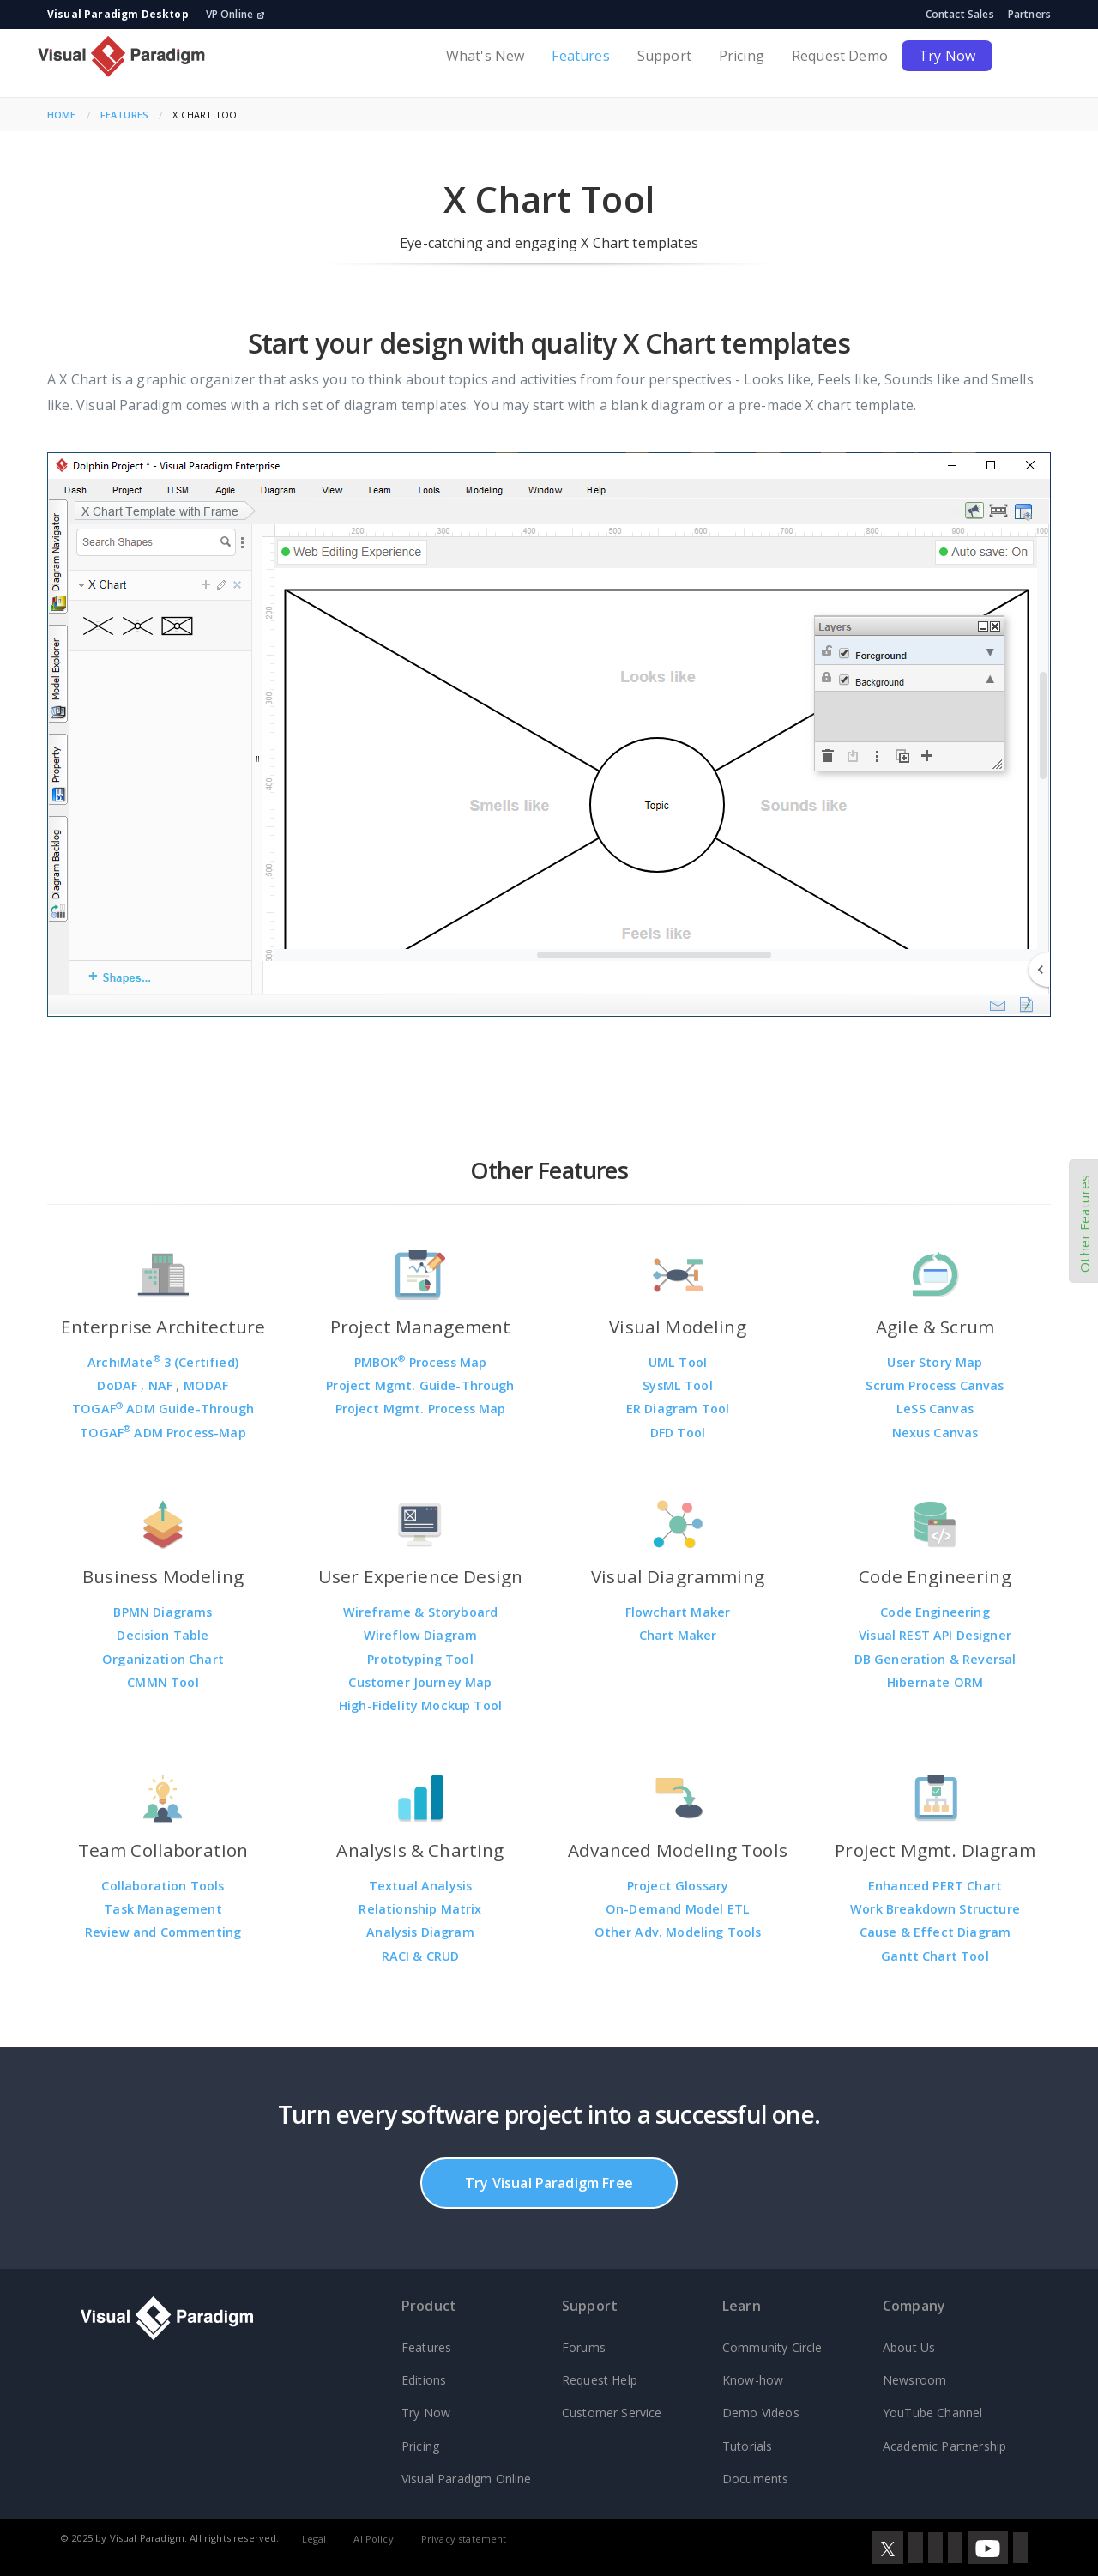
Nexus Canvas (935, 1432)
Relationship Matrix (420, 1909)
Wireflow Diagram (421, 1635)
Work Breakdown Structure (935, 1909)
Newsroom (914, 2380)
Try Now (947, 55)
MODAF (206, 1385)
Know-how (752, 2380)
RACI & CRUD (421, 1956)
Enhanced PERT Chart (935, 1886)
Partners (1029, 14)
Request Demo (840, 55)
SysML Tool (678, 1385)
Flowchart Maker (677, 1612)
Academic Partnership (944, 2446)
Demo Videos (760, 2412)
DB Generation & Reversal (935, 1659)
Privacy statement (464, 2538)
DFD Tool (677, 1432)
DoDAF (119, 1385)
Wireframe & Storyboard (420, 1612)
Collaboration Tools (162, 1886)
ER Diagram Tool (677, 1408)
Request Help (599, 2380)
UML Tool (678, 1362)
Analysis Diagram (420, 1932)
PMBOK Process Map (420, 1362)
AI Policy (373, 2538)
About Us (909, 2347)
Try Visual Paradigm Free (549, 2183)
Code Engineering (935, 1612)
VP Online (235, 14)
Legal (314, 2538)
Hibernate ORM (935, 1682)
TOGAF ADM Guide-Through (163, 1408)
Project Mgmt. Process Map (420, 1408)
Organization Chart (163, 1659)
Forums (584, 2347)
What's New (485, 55)
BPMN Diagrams (162, 1612)
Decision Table (162, 1635)
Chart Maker (678, 1635)
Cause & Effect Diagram (935, 1932)
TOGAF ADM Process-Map (163, 1432)
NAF (162, 1385)
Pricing (741, 55)
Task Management (162, 1909)
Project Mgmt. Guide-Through (420, 1385)
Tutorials (747, 2446)
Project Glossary (678, 1886)
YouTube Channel (932, 2412)
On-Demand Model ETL (678, 1909)
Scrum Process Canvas (935, 1385)
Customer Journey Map (420, 1682)
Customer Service (612, 2412)
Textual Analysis (421, 1886)
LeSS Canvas (935, 1408)
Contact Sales (960, 14)
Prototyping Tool (420, 1659)
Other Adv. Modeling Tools (678, 1932)
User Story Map (934, 1362)
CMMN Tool (162, 1682)
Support (664, 55)
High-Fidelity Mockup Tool (420, 1705)
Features (580, 55)
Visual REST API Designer (935, 1635)
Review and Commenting (163, 1932)
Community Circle (772, 2347)
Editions (423, 2380)
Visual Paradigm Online (466, 2478)
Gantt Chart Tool (935, 1956)
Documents (755, 2478)
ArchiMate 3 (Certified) (162, 1362)
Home (61, 114)
